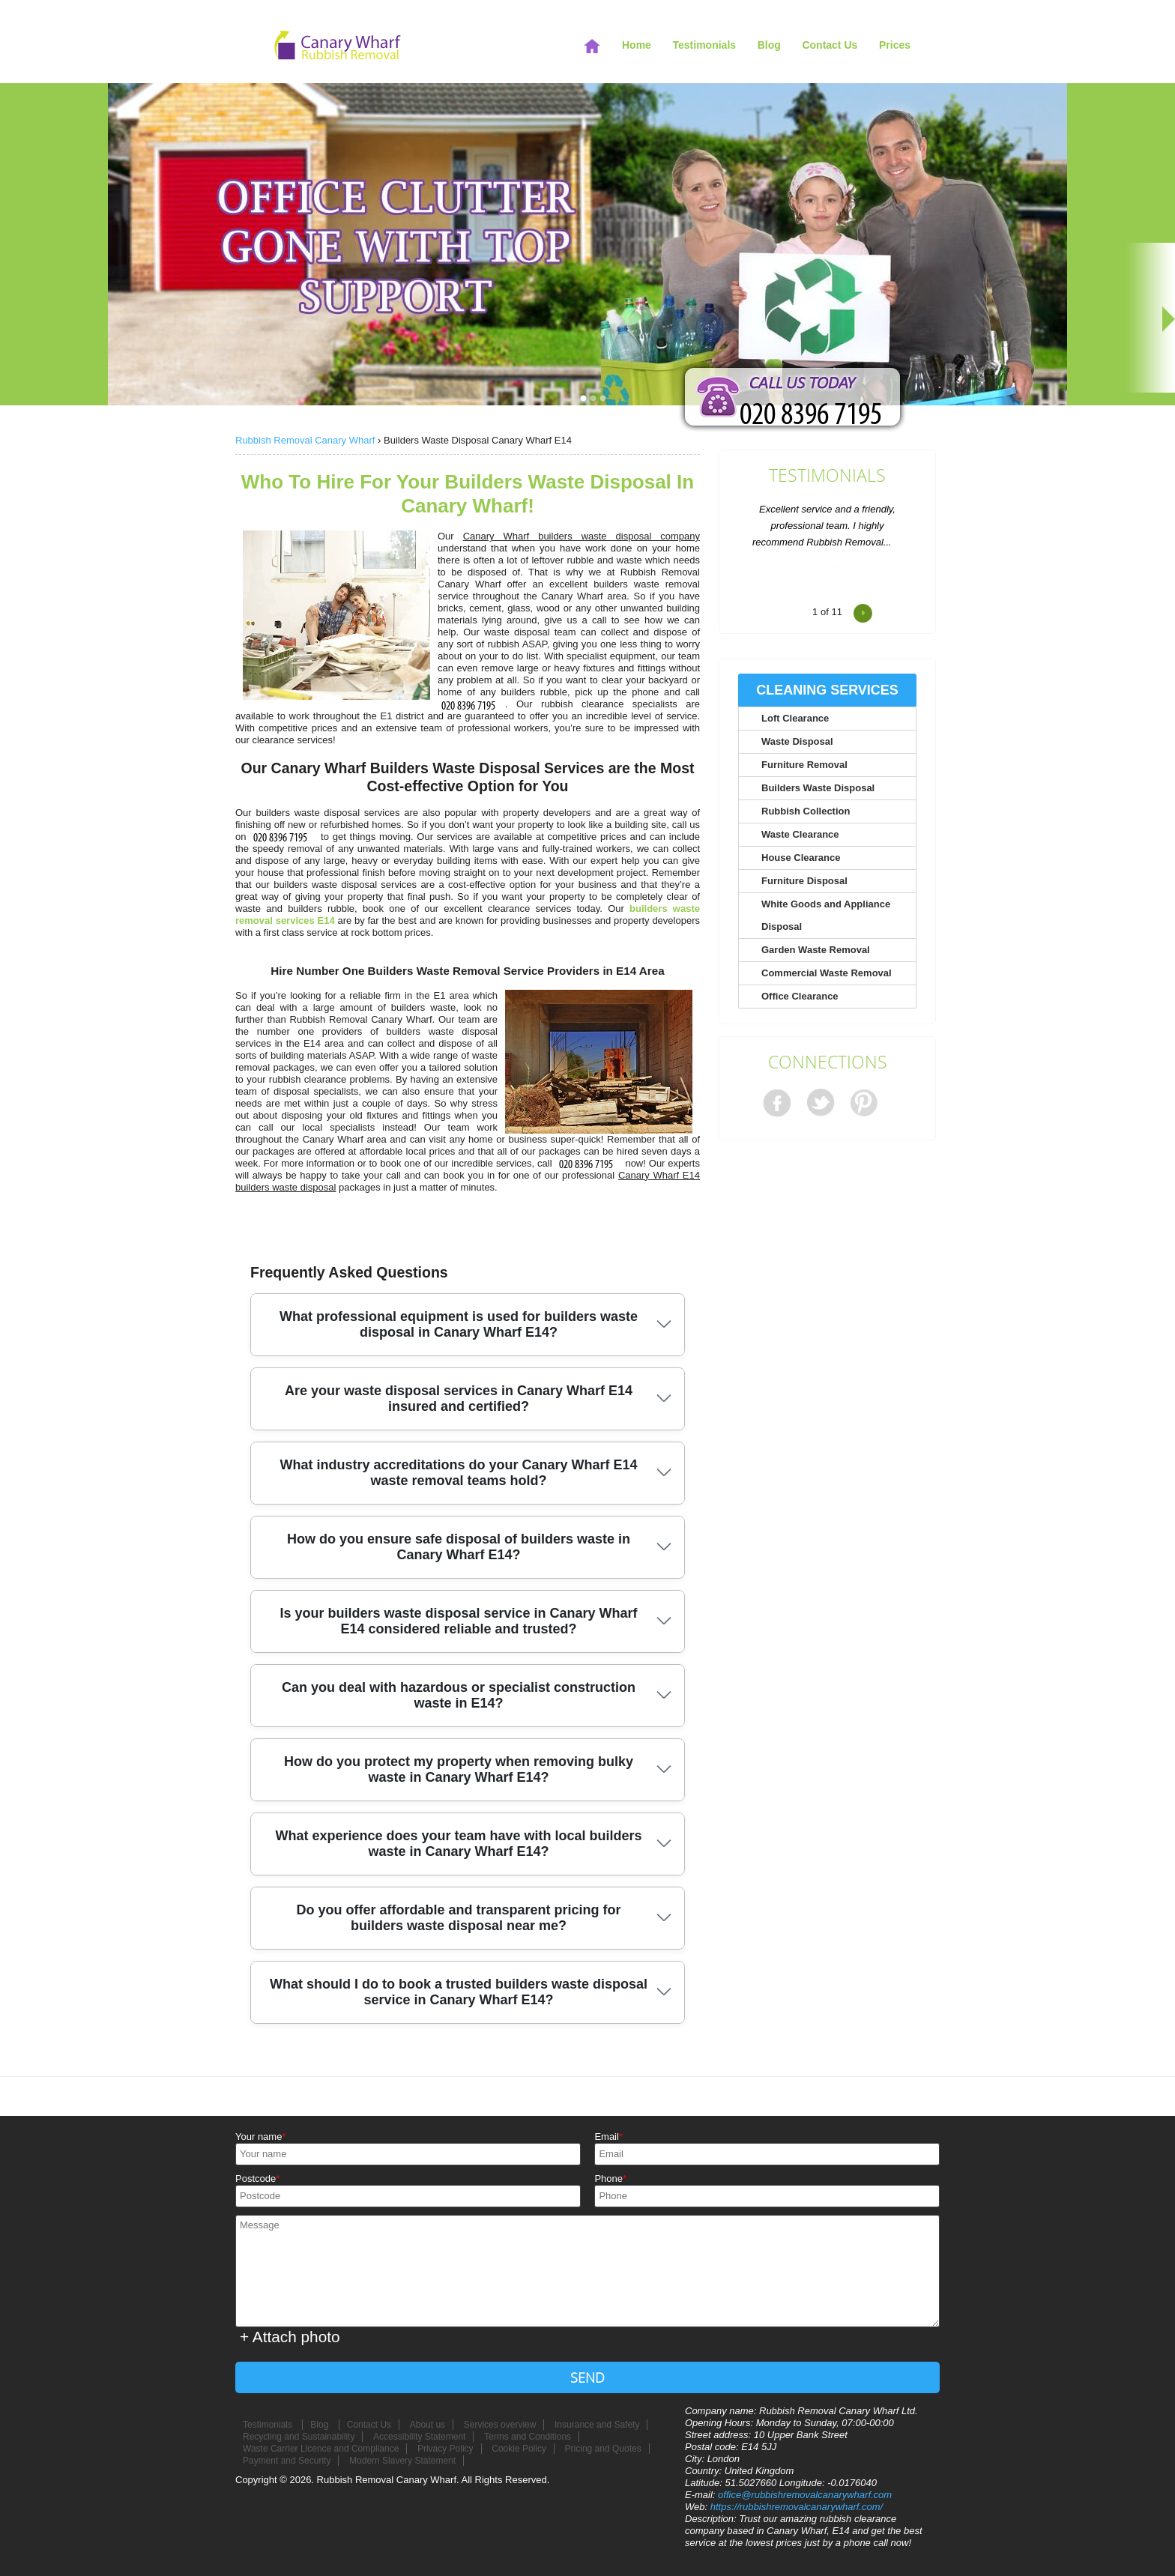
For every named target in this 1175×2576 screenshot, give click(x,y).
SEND (587, 2377)
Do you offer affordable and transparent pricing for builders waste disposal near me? (458, 1917)
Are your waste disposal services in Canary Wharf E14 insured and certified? (458, 1398)
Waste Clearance (800, 834)
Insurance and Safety (597, 2424)
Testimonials (827, 475)
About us (427, 2424)
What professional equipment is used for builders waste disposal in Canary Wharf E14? (459, 1324)
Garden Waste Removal (815, 949)
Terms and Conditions (527, 2436)
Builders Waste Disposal (818, 787)
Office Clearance (800, 996)
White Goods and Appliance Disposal (825, 915)
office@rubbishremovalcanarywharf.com (805, 2494)
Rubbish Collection (805, 811)
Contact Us (829, 45)
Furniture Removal (804, 764)
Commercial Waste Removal (826, 973)
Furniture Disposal (804, 880)
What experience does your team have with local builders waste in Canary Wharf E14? (458, 1843)
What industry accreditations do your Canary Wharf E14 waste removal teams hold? (458, 1472)
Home (636, 45)
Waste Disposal (797, 741)
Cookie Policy (519, 2448)
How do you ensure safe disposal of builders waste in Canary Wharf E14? (458, 1547)
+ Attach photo (290, 2336)
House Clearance (801, 857)
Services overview (500, 2424)
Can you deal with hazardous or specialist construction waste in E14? (458, 1695)
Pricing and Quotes (603, 2448)
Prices (894, 45)
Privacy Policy (445, 2448)
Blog (769, 45)
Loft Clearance (795, 718)
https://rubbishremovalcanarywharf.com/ (796, 2506)
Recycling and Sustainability (298, 2436)
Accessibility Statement (419, 2436)
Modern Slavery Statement (402, 2460)
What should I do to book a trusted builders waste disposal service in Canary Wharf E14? (458, 1992)
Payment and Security (286, 2460)
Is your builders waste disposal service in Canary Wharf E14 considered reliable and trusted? (458, 1621)
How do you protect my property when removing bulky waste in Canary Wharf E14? (458, 1769)
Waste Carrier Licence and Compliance (321, 2448)
